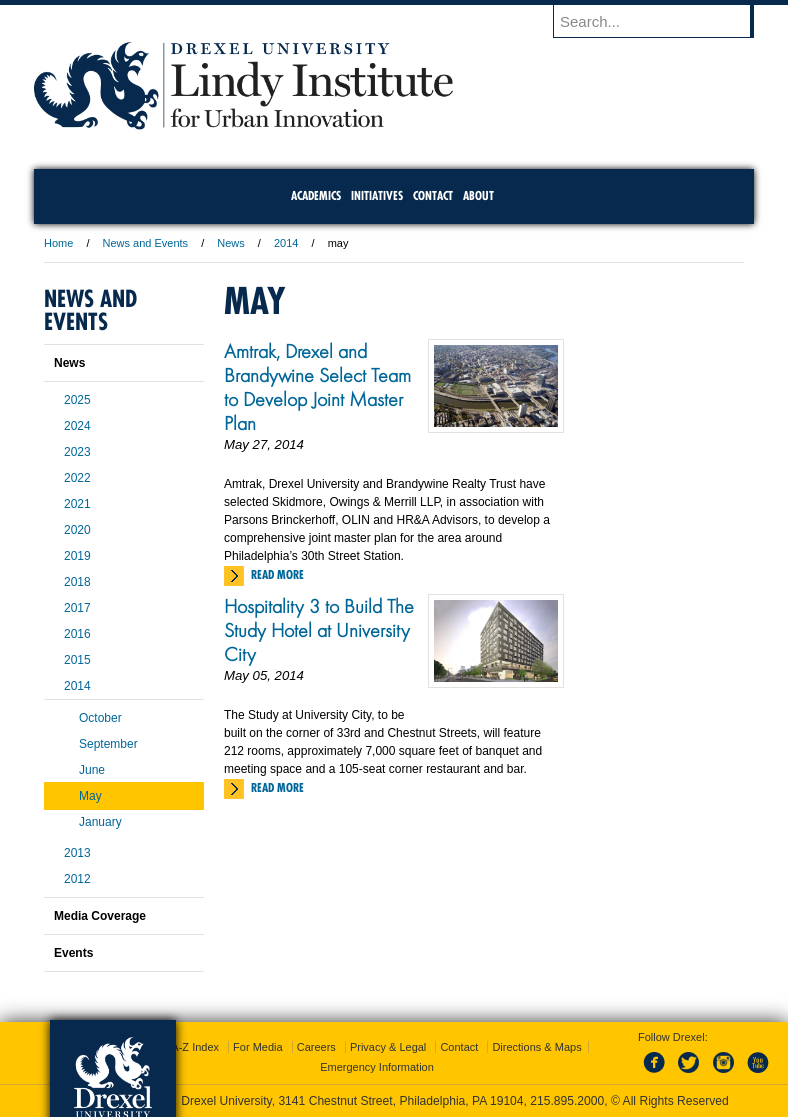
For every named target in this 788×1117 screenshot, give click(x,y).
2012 (77, 879)
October (100, 718)
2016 (77, 634)
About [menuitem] (478, 195)
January (100, 822)
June (92, 770)
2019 (77, 556)
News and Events (146, 243)
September (108, 744)
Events (73, 953)
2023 (77, 452)
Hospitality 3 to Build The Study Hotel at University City (319, 630)
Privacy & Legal (388, 1047)
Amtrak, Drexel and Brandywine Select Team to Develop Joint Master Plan (317, 387)
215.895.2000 (567, 1101)
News (231, 243)
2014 (286, 243)
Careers (316, 1047)
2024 (77, 426)
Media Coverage (100, 916)
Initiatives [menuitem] (377, 195)
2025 (77, 400)
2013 (77, 853)
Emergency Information (377, 1067)
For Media (258, 1047)
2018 (77, 582)
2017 (77, 608)
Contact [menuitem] (433, 195)
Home (58, 243)
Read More (277, 574)
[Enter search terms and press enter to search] (663, 21)
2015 (77, 660)
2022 (77, 478)
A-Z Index (195, 1047)
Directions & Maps (536, 1047)
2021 (77, 504)
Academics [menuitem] (316, 195)
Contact (459, 1047)
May (90, 796)
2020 (77, 530)
